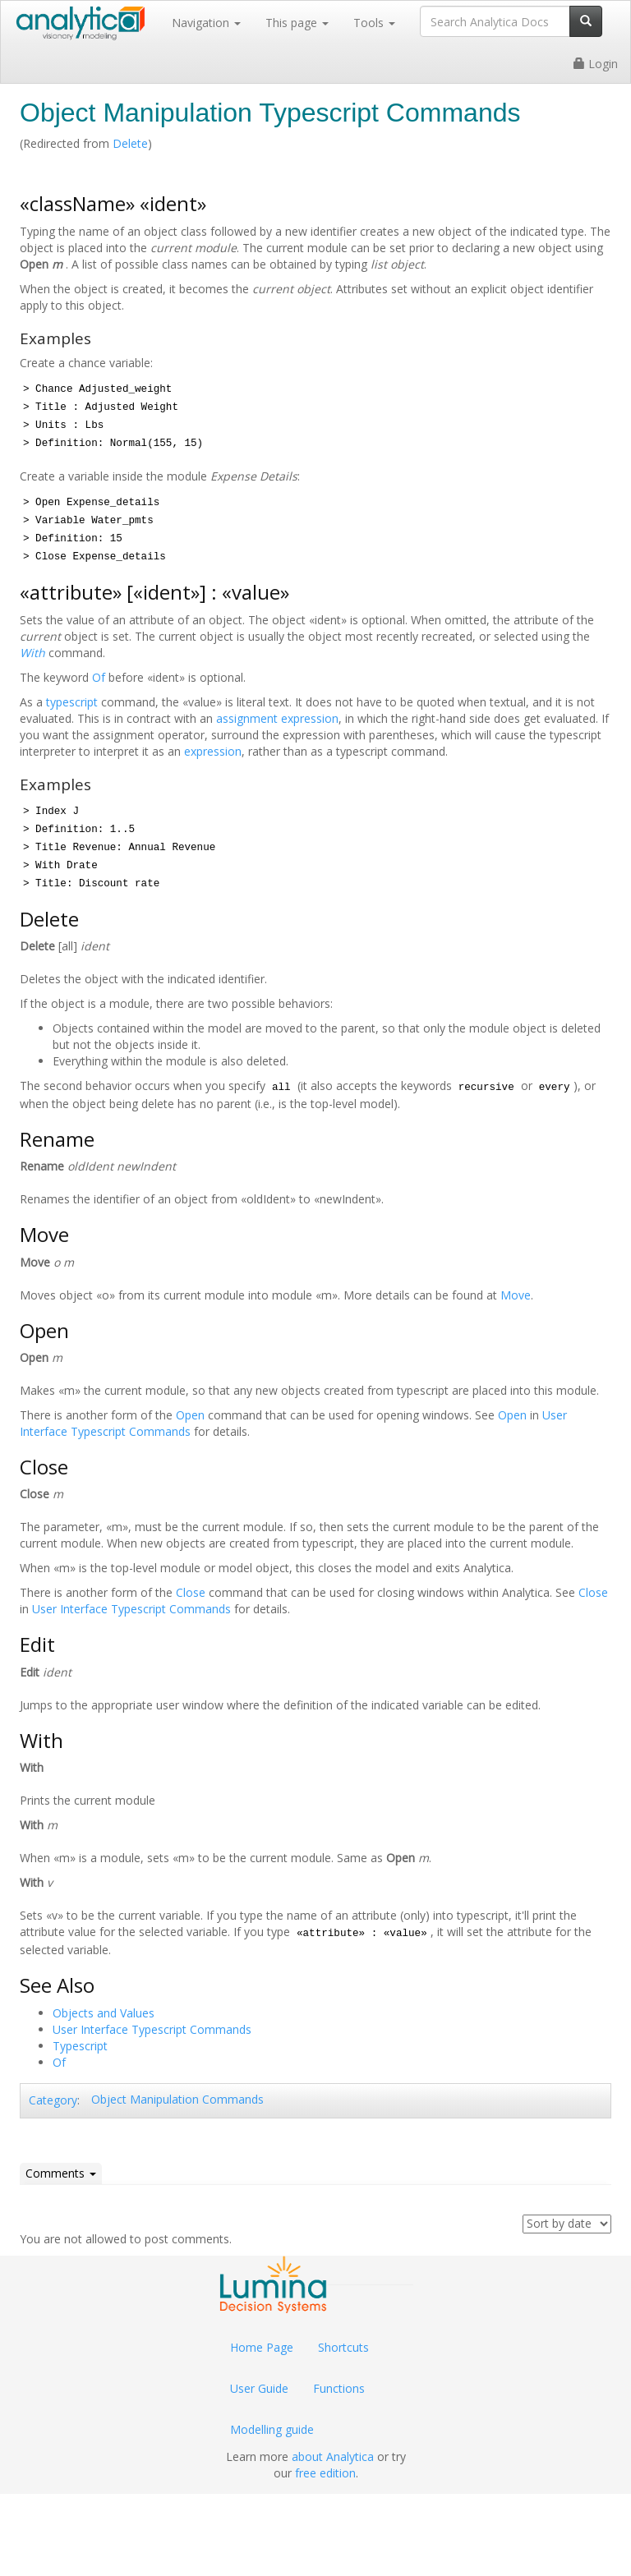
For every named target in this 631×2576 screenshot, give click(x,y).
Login (595, 63)
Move (515, 1295)
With (32, 652)
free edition (325, 2473)
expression (213, 751)
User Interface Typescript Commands (131, 1609)
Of (98, 677)
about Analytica (333, 2456)
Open (190, 1415)
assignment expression (277, 718)
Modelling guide (272, 2429)
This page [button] (297, 22)
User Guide (259, 2388)
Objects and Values (103, 2013)
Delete (130, 143)
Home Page (261, 2347)
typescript (72, 702)
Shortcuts (343, 2347)
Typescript (80, 2046)
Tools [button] (374, 22)
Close (190, 1592)
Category (53, 2100)
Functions (339, 2388)
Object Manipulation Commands (177, 2099)
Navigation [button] (206, 22)
